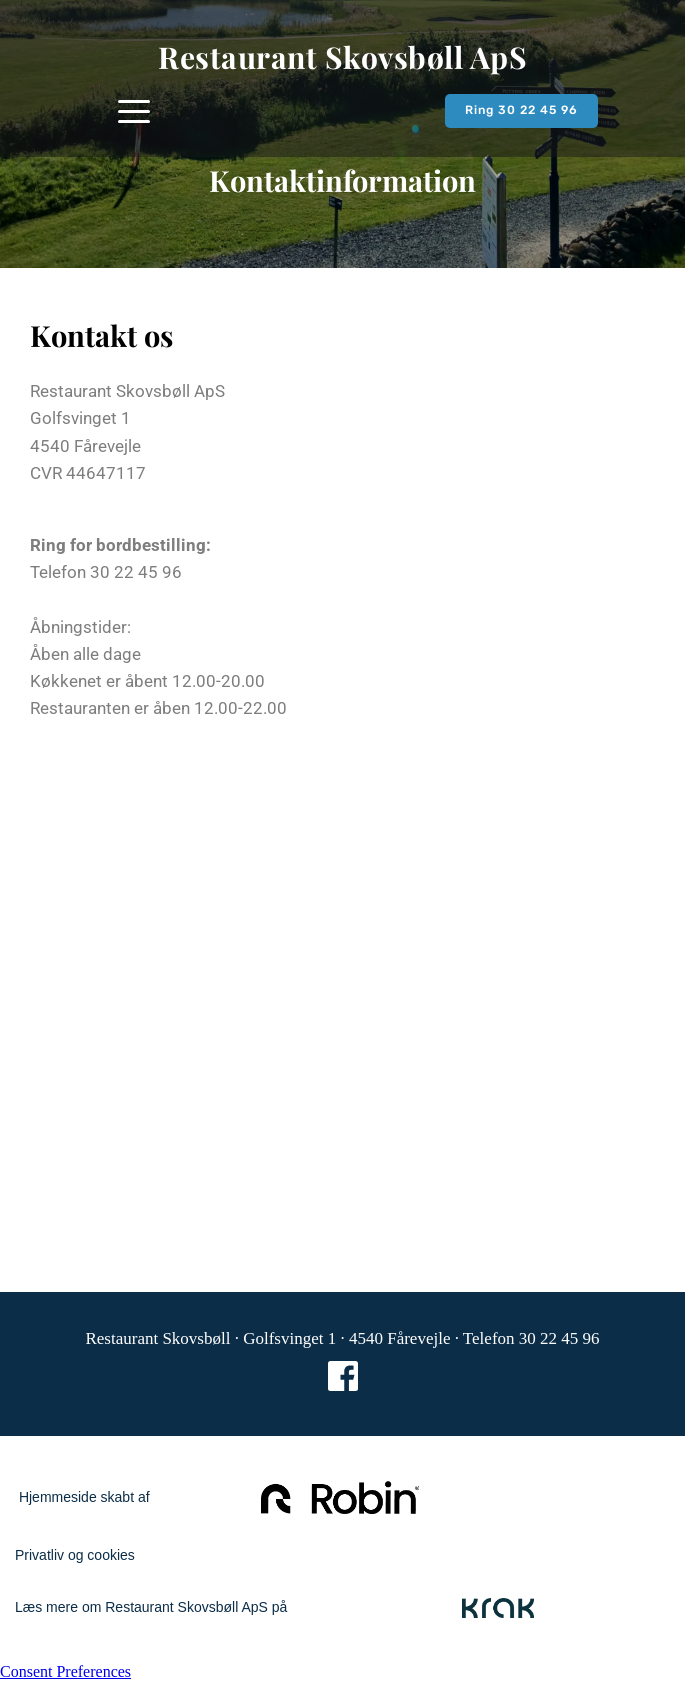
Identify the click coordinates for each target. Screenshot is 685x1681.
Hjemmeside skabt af (82, 1497)
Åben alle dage (85, 654)
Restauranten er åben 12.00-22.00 (160, 708)
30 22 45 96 (136, 572)
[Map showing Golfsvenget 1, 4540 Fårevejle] (342, 982)
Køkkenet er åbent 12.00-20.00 (149, 681)
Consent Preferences (65, 1671)
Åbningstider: (80, 627)
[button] (134, 111)
